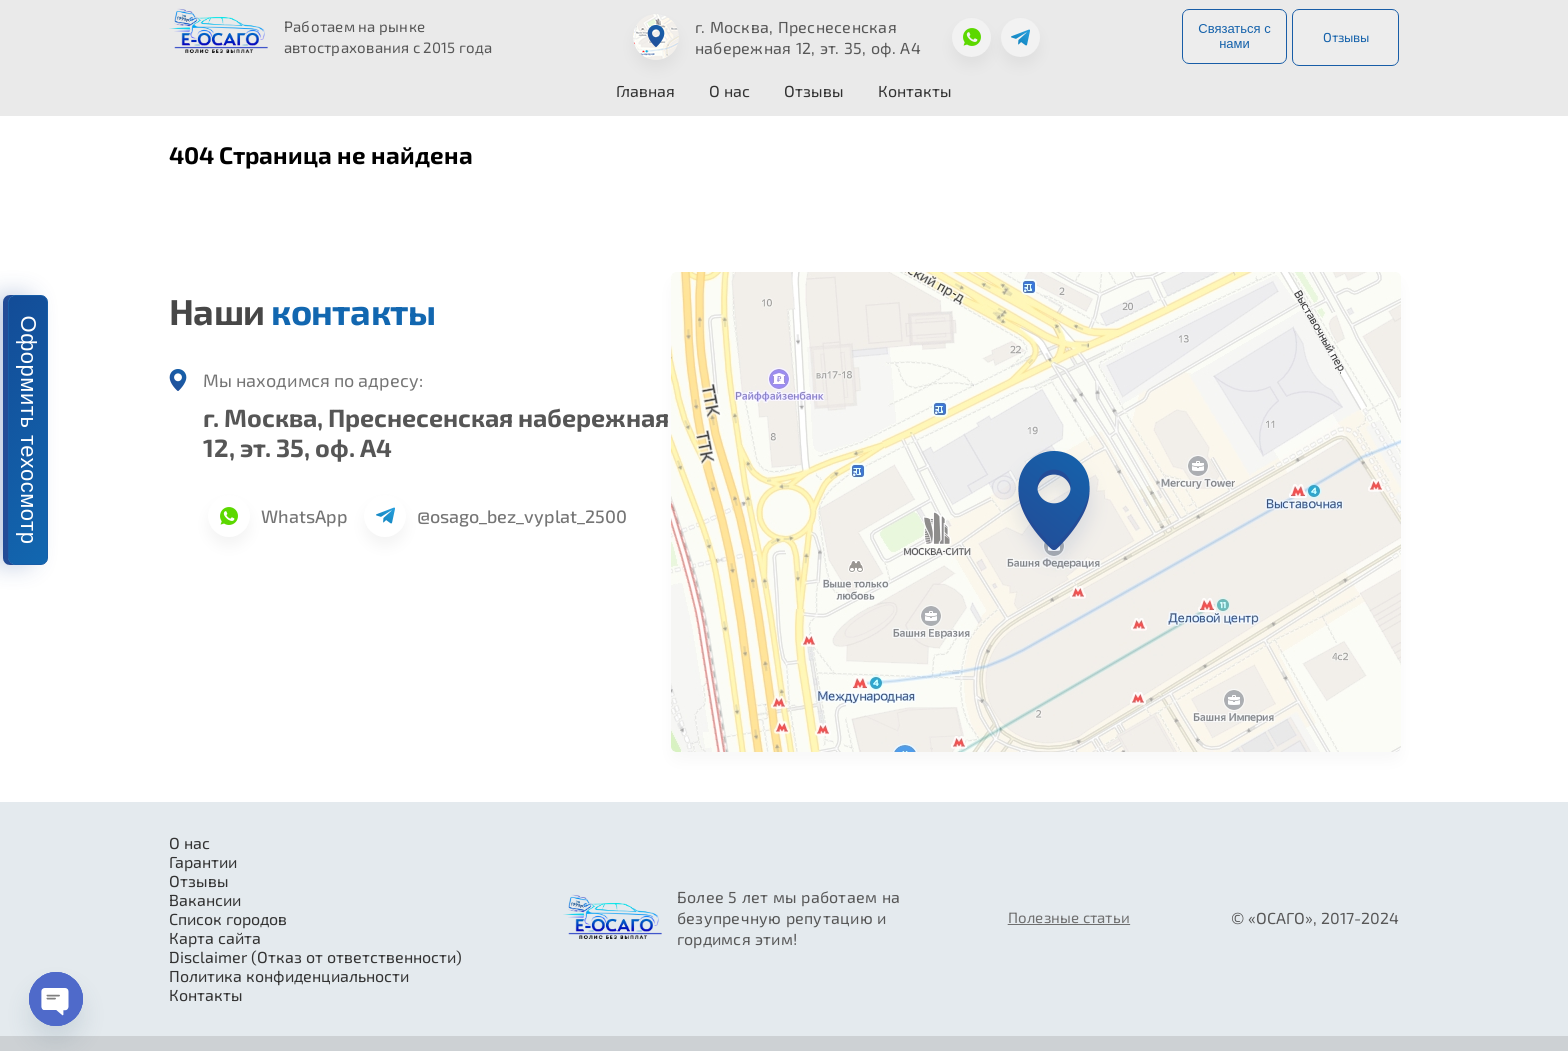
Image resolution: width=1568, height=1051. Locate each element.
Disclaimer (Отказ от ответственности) (315, 956)
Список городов (228, 918)
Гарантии (203, 861)
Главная (645, 90)
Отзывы (1346, 37)
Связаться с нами (1234, 36)
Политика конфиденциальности (289, 975)
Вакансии (205, 899)
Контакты (915, 90)
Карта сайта (215, 937)
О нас (729, 90)
